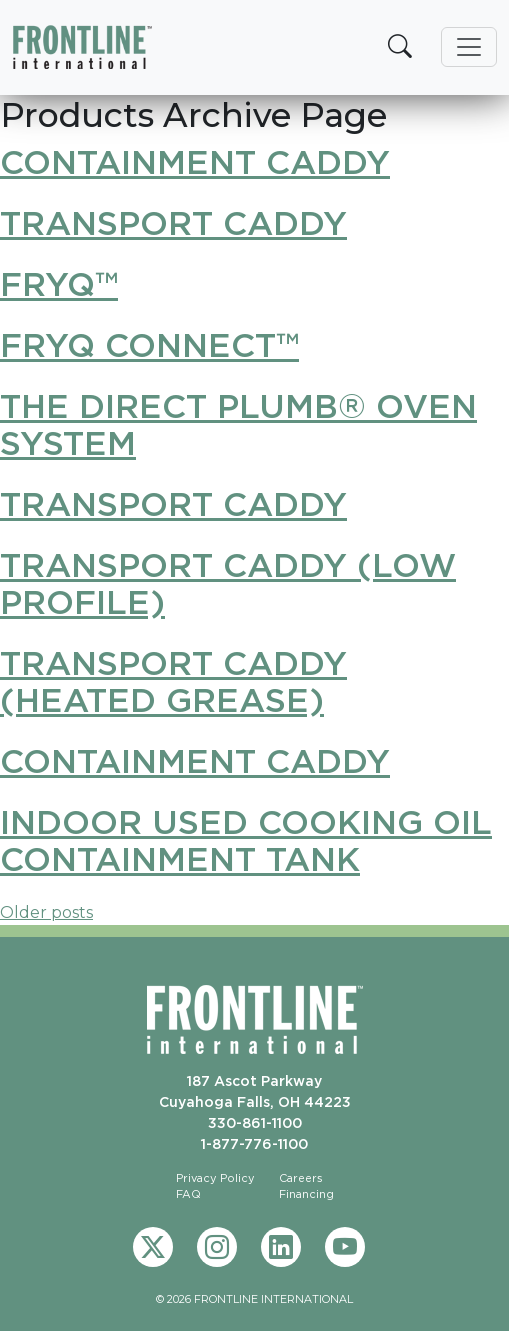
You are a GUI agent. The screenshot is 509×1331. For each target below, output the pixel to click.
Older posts (46, 912)
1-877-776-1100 (254, 1143)
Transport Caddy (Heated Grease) (173, 681)
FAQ (188, 1194)
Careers (301, 1178)
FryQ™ (59, 283)
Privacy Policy (215, 1178)
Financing (306, 1194)
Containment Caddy (195, 161)
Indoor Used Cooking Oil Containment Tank (246, 840)
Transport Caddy (173, 222)
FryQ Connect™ (149, 344)
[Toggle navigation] (469, 47)
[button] (400, 47)
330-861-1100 (255, 1122)
